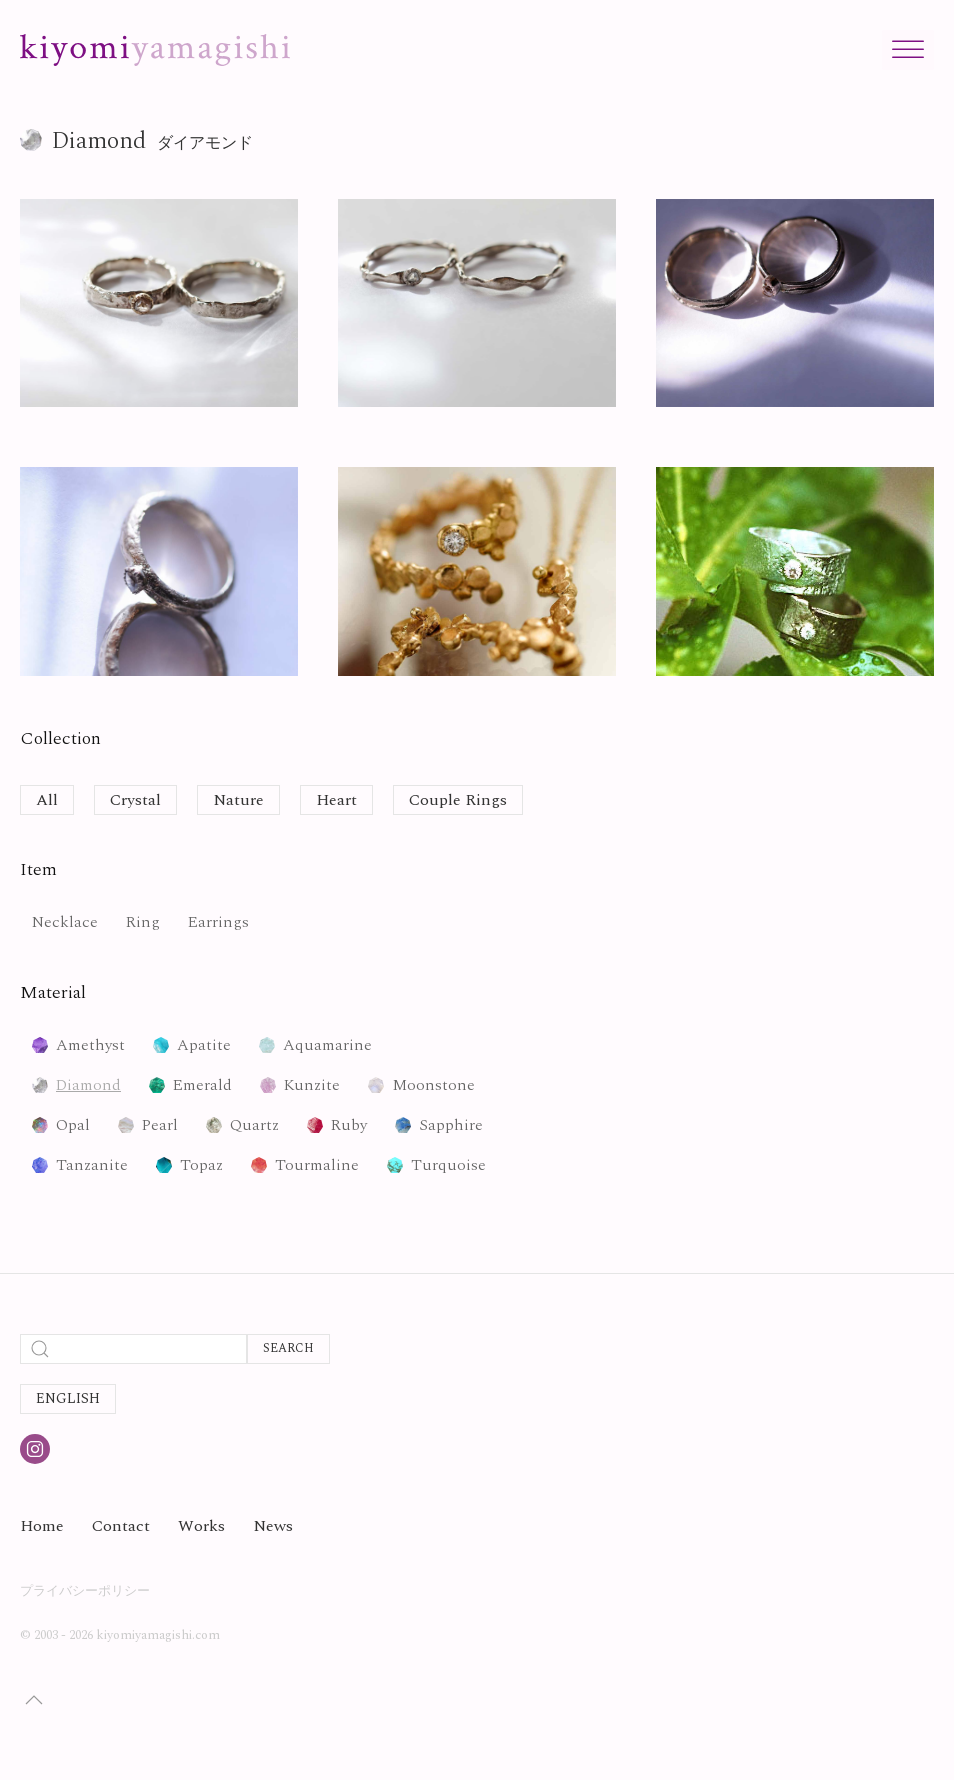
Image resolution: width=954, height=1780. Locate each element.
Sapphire (451, 1125)
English (68, 1398)
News (273, 1526)
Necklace (65, 922)
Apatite (204, 1045)
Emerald (202, 1085)
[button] (34, 1700)
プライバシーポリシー (85, 1591)
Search (288, 1348)
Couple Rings (458, 800)
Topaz (201, 1165)
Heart (336, 800)
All (47, 800)
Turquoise (448, 1165)
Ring (143, 922)
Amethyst (90, 1045)
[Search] (133, 1349)
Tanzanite (92, 1165)
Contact (121, 1526)
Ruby (349, 1125)
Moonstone (433, 1085)
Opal (73, 1125)
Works (201, 1526)
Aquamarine (327, 1045)
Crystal (135, 800)
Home (42, 1526)
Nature (238, 800)
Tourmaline (317, 1165)
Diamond (88, 1085)
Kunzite (312, 1085)
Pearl (160, 1125)
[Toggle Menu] (908, 49)
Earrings (218, 922)
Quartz (254, 1125)
